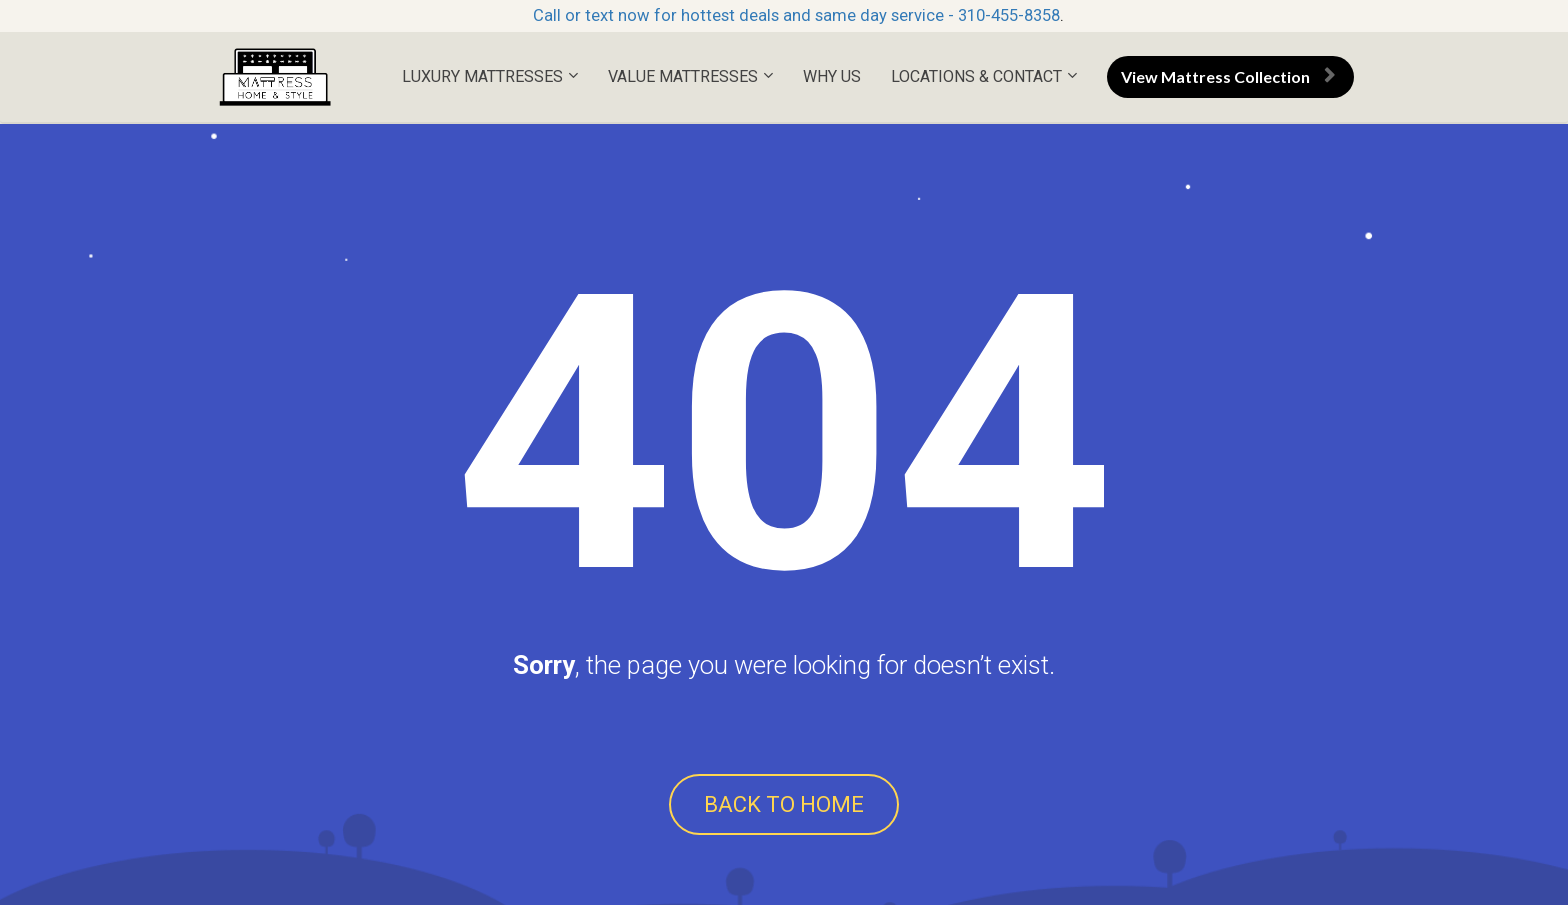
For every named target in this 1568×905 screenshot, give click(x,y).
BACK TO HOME (784, 804)
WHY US (832, 76)
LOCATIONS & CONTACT (976, 76)
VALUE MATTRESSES (683, 76)
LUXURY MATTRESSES (482, 76)
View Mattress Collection (1228, 76)
